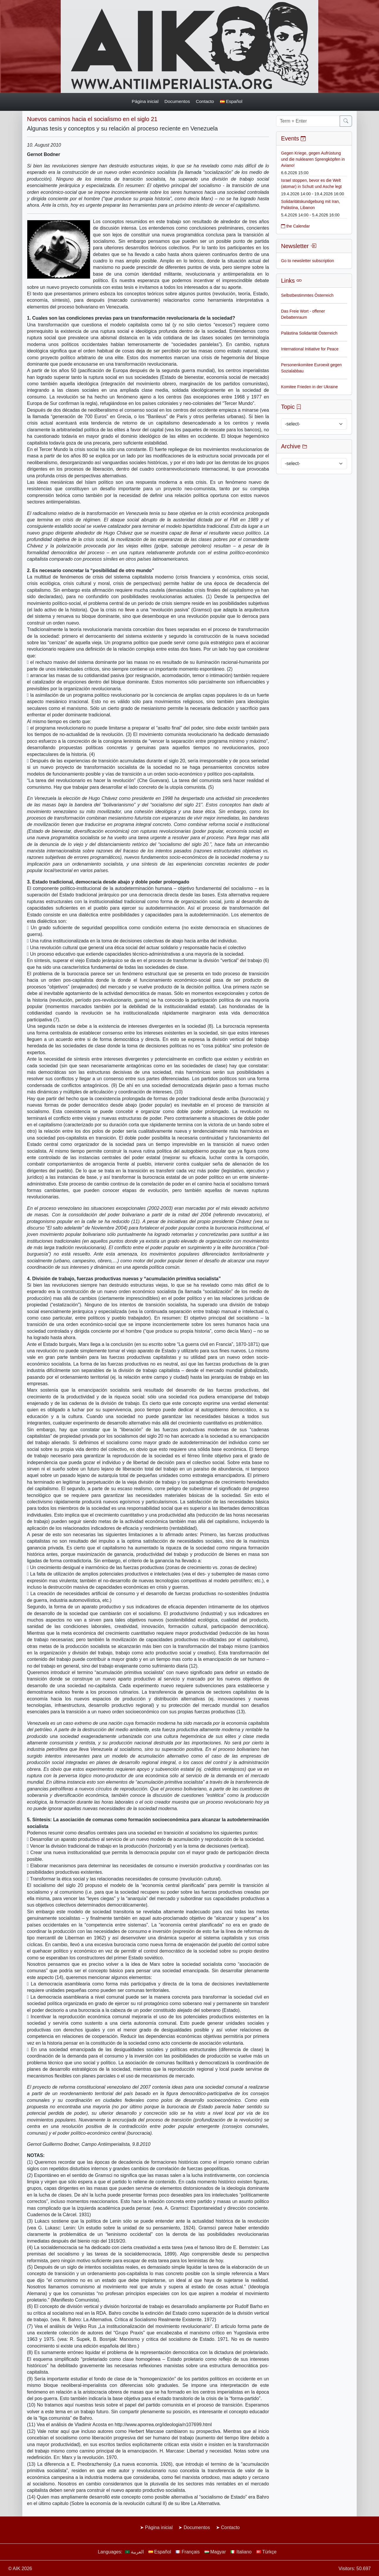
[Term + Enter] (308, 121)
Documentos (177, 101)
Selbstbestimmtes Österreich (307, 295)
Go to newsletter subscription (307, 260)
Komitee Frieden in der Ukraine (309, 386)
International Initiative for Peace (310, 349)
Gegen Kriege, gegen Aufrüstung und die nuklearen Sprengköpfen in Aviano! (313, 159)
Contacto (205, 101)
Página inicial (145, 101)
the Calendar (295, 226)
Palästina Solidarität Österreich (309, 333)
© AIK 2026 (20, 2568)
